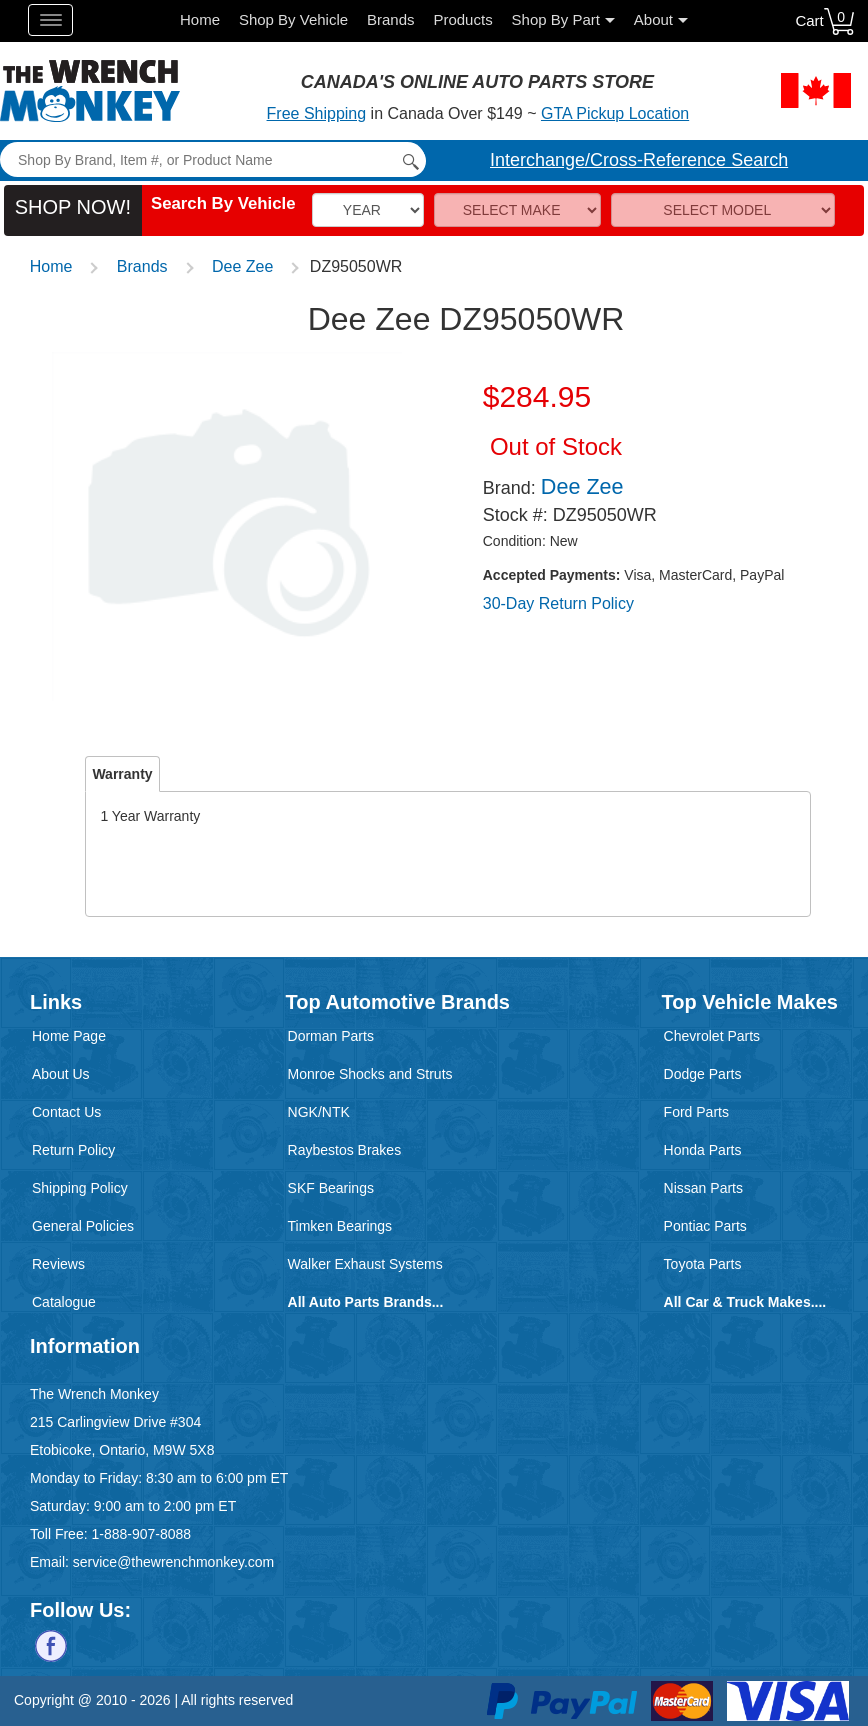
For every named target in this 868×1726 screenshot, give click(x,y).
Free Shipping (317, 113)
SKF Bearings (331, 1188)
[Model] (723, 210)
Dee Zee (242, 266)
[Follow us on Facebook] (51, 1645)
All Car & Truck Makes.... (745, 1302)
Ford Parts (696, 1112)
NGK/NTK (319, 1112)
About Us (61, 1074)
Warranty (122, 774)
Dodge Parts (703, 1074)
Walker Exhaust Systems (365, 1264)
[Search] (212, 159)
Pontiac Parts (705, 1226)
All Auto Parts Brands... (366, 1302)
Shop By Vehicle (293, 19)
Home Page (69, 1036)
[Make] (518, 210)
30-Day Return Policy (558, 603)
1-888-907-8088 (141, 1534)
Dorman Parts (331, 1036)
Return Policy (73, 1150)
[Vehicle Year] (368, 210)
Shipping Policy (80, 1188)
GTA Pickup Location (615, 113)
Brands (391, 19)
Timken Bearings (340, 1226)
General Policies (83, 1226)
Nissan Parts (703, 1188)
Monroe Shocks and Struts (370, 1074)
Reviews (58, 1264)
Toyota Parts (703, 1264)
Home (200, 19)
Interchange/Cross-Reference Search (639, 160)
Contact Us (66, 1112)
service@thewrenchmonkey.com (173, 1562)
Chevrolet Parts (712, 1036)
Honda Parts (703, 1150)
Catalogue (64, 1302)
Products (462, 19)
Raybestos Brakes (345, 1150)
